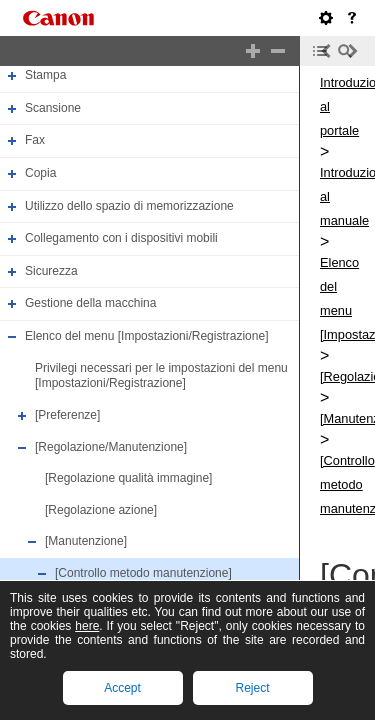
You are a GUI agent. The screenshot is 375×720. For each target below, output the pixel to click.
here (87, 626)
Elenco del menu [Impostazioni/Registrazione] (146, 336)
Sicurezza (51, 271)
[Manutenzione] (86, 542)
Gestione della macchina (90, 304)
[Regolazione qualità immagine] (128, 478)
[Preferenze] (67, 415)
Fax (35, 140)
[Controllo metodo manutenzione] (143, 573)
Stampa (45, 75)
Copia (40, 173)
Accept (122, 688)
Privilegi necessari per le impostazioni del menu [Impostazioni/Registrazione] (161, 376)
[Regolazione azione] (101, 510)
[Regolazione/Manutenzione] (111, 447)
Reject (252, 688)
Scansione (53, 108)
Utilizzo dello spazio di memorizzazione (129, 206)
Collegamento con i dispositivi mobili (121, 238)
